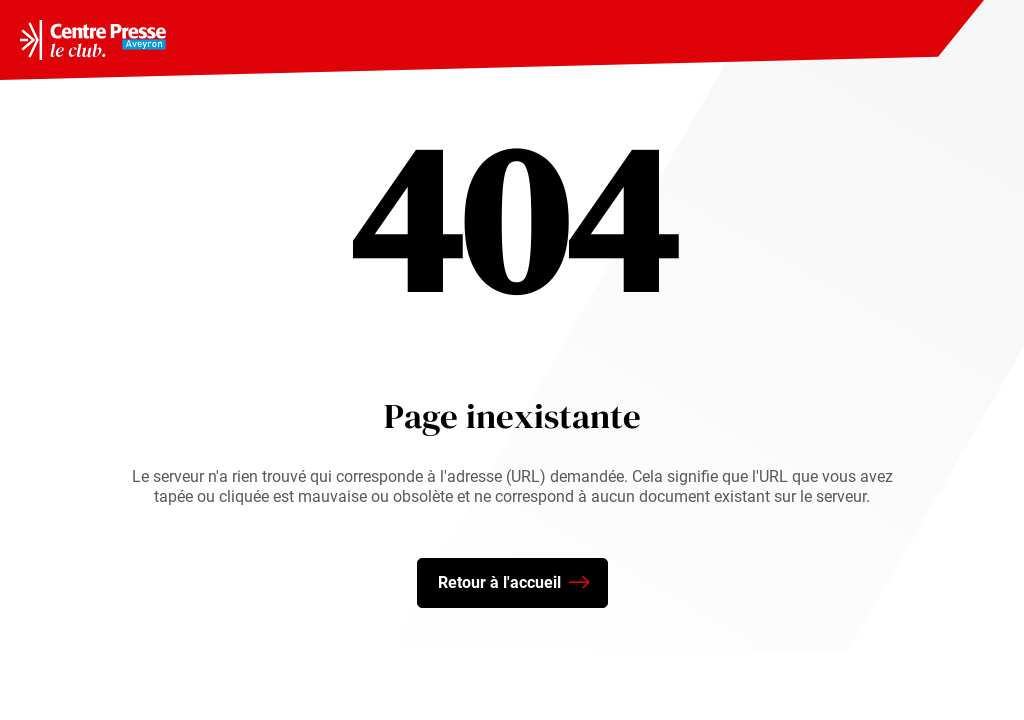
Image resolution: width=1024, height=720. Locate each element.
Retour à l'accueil (513, 583)
